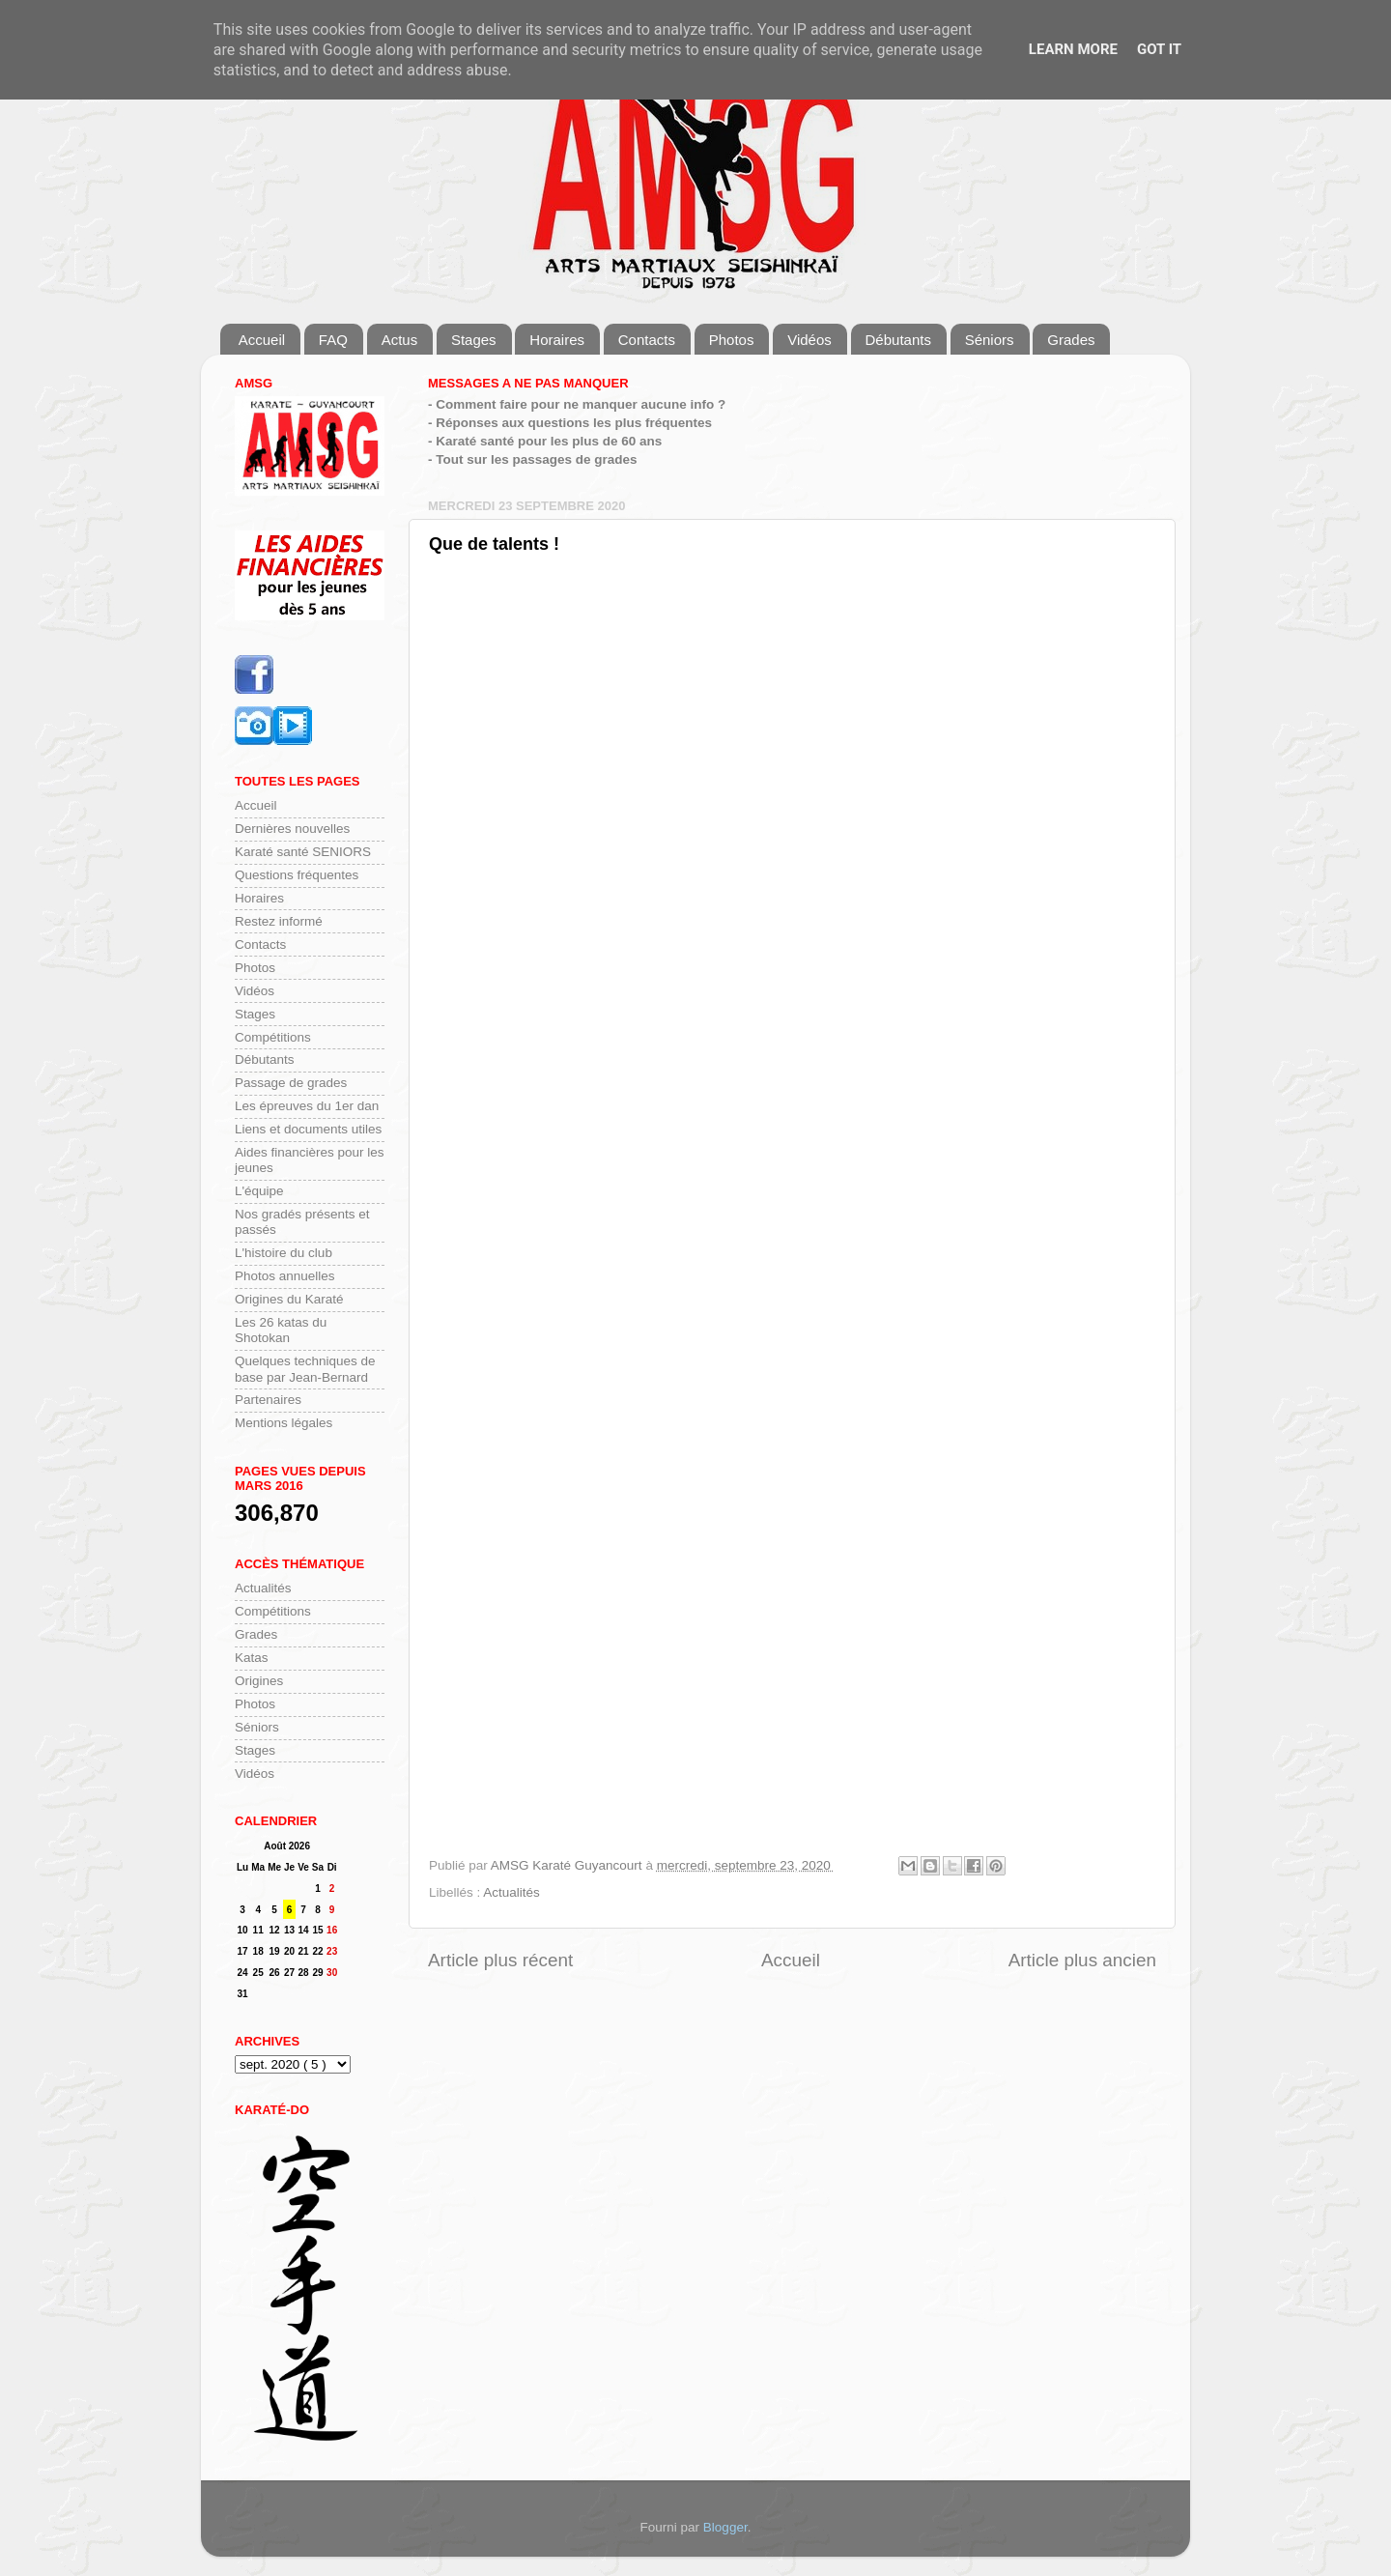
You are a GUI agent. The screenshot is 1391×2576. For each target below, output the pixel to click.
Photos (731, 339)
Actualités (511, 1892)
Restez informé (279, 921)
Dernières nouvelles (292, 828)
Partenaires (268, 1399)
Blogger (725, 2527)
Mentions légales (283, 1423)
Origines (259, 1681)
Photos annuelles (285, 1276)
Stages (474, 339)
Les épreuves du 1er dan (307, 1106)
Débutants (898, 339)
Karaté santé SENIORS (303, 851)
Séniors (989, 339)
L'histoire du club (283, 1252)
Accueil (262, 339)
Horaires (556, 339)
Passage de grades (291, 1082)
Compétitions (273, 1037)
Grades (1070, 339)
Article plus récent (500, 1960)
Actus (400, 339)
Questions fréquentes (296, 875)
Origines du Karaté (289, 1299)
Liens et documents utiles (308, 1129)
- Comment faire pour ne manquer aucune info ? (576, 404)
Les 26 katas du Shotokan (280, 1330)
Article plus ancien (1082, 1960)
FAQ (333, 339)
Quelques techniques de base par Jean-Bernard (305, 1369)
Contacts (646, 339)
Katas (252, 1657)
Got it (1159, 49)
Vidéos (809, 339)
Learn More (1073, 49)
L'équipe (259, 1191)
